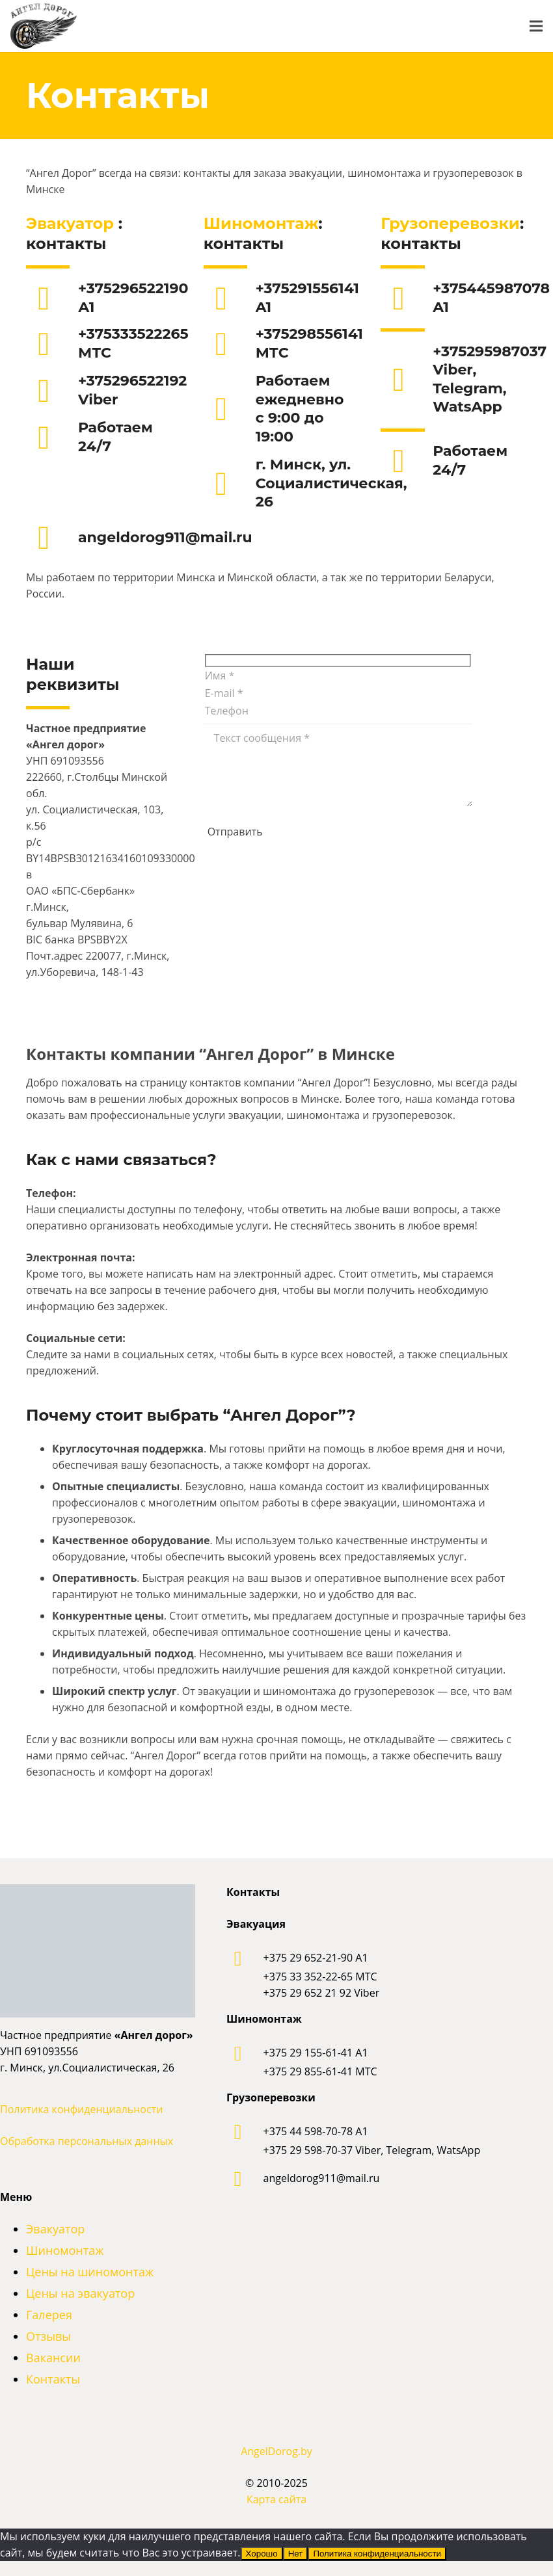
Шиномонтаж (261, 223)
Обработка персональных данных (86, 2141)
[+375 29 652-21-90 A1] (244, 1958)
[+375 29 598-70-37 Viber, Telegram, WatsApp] (372, 2150)
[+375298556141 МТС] (230, 344)
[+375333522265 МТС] (52, 344)
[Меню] (536, 26)
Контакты (53, 2379)
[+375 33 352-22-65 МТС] (320, 1977)
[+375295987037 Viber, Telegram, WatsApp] (407, 379)
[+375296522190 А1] (52, 298)
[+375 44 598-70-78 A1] (244, 2132)
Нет (295, 2553)
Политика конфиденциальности (81, 2109)
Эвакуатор (72, 223)
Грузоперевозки (450, 223)
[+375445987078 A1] (407, 298)
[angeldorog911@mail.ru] (52, 537)
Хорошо (262, 2553)
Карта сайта (276, 2499)
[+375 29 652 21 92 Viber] (321, 1993)
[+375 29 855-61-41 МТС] (320, 2072)
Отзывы (48, 2336)
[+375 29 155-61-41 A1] (244, 2053)
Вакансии (53, 2357)
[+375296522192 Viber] (52, 391)
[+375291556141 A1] (230, 298)
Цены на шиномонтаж (90, 2272)
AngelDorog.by (276, 2451)
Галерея (49, 2314)
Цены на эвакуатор (80, 2293)
